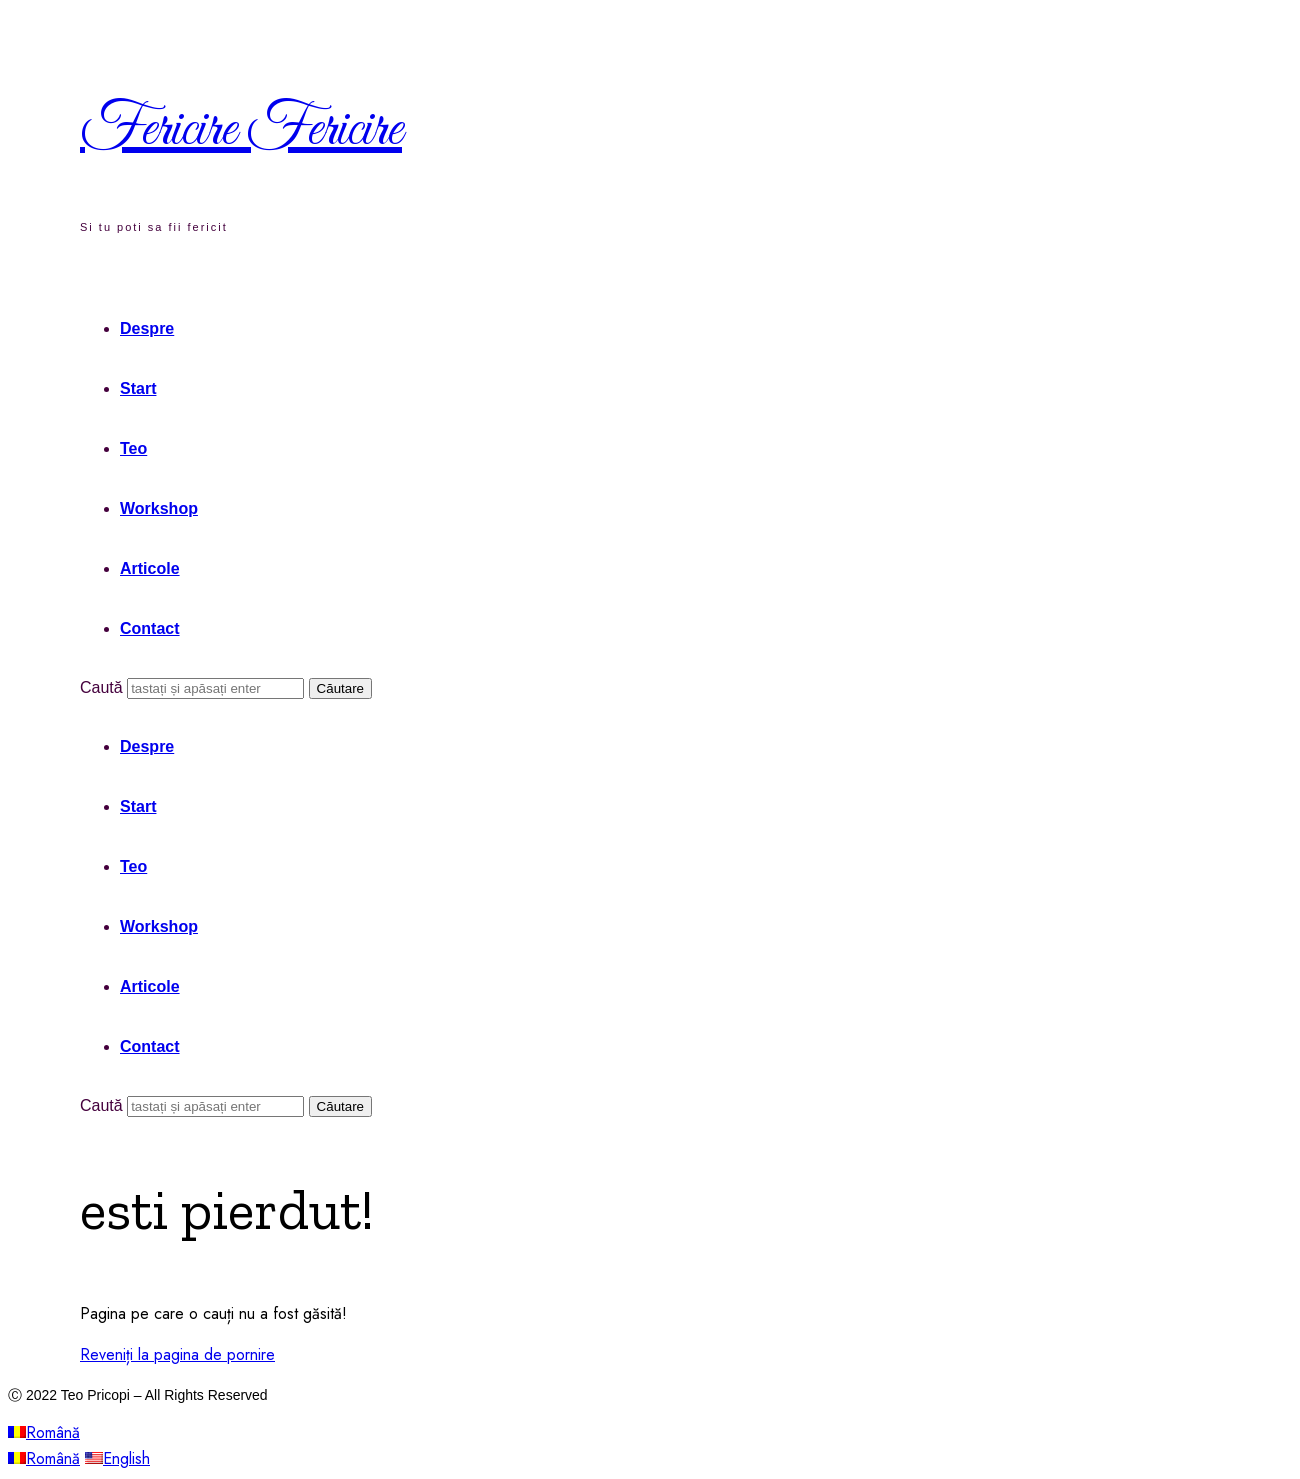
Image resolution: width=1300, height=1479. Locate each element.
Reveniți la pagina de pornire (177, 1354)
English (117, 1458)
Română (44, 1432)
